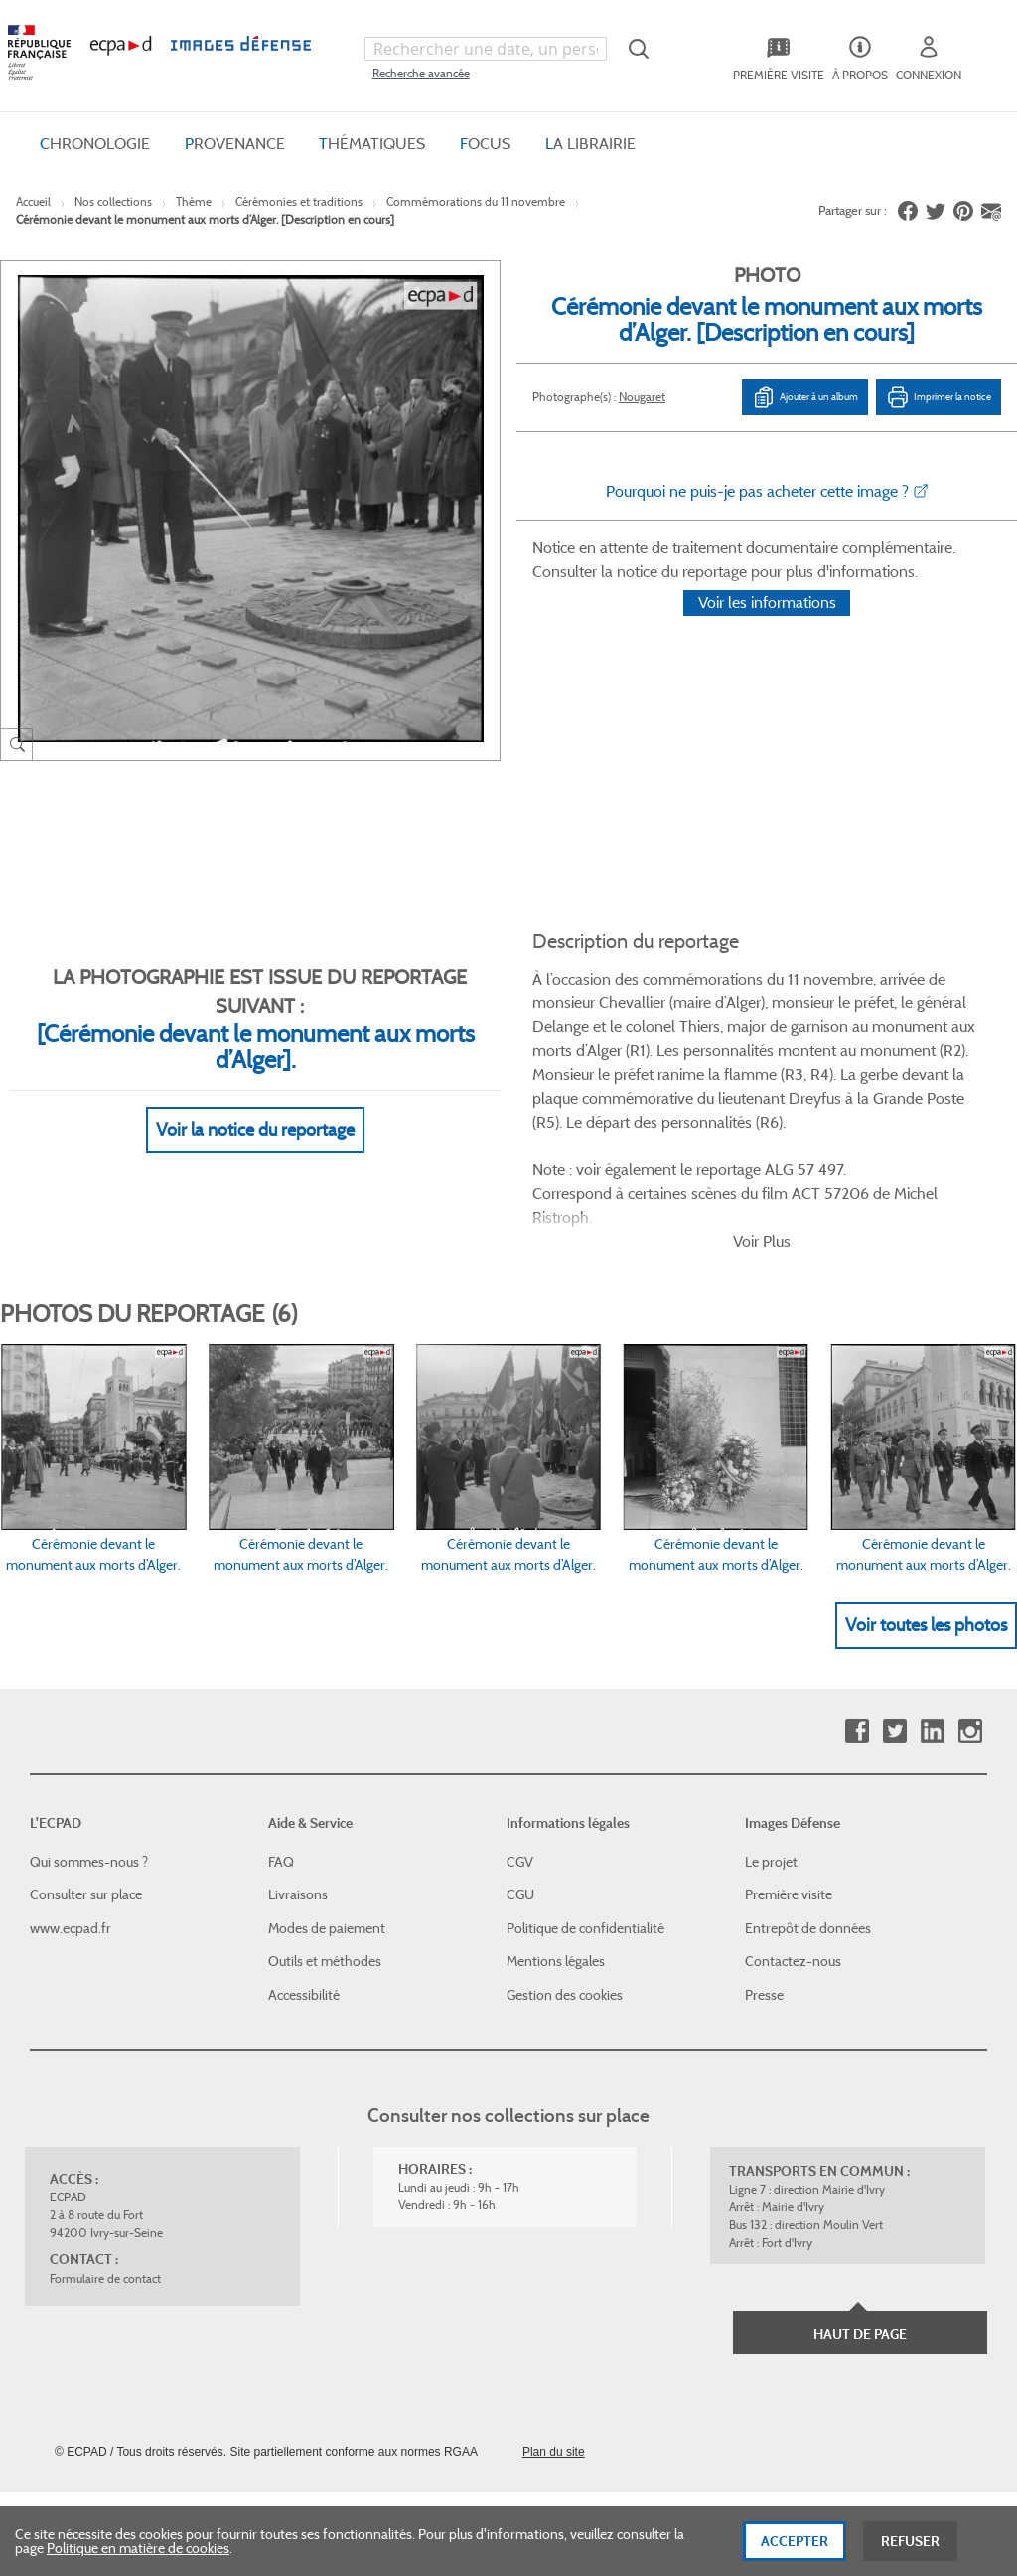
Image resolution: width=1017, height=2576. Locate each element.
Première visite (788, 1802)
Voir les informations (767, 628)
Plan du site (553, 2359)
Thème (194, 201)
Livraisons (298, 1802)
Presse (764, 1902)
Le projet (771, 1769)
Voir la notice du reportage (255, 1106)
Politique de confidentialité (585, 1836)
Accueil (33, 201)
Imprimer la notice (938, 397)
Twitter (894, 1638)
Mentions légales (556, 1870)
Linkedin (932, 1638)
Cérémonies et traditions (299, 201)
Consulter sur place (86, 1802)
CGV (520, 1769)
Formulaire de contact (105, 2186)
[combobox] (485, 49)
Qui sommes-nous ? (89, 1769)
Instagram (969, 1638)
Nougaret (642, 396)
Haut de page (860, 2241)
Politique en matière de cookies (138, 2561)
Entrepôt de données (808, 1836)
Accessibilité (304, 1902)
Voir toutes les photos (926, 1533)
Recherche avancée (421, 73)
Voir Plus (762, 1148)
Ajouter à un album (805, 397)
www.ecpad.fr (70, 1836)
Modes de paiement (326, 1836)
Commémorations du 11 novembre (475, 201)
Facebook (856, 1638)
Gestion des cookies (565, 1902)
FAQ (281, 1769)
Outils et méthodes (324, 1870)
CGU (520, 1802)
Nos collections (113, 201)
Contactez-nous (793, 1870)
